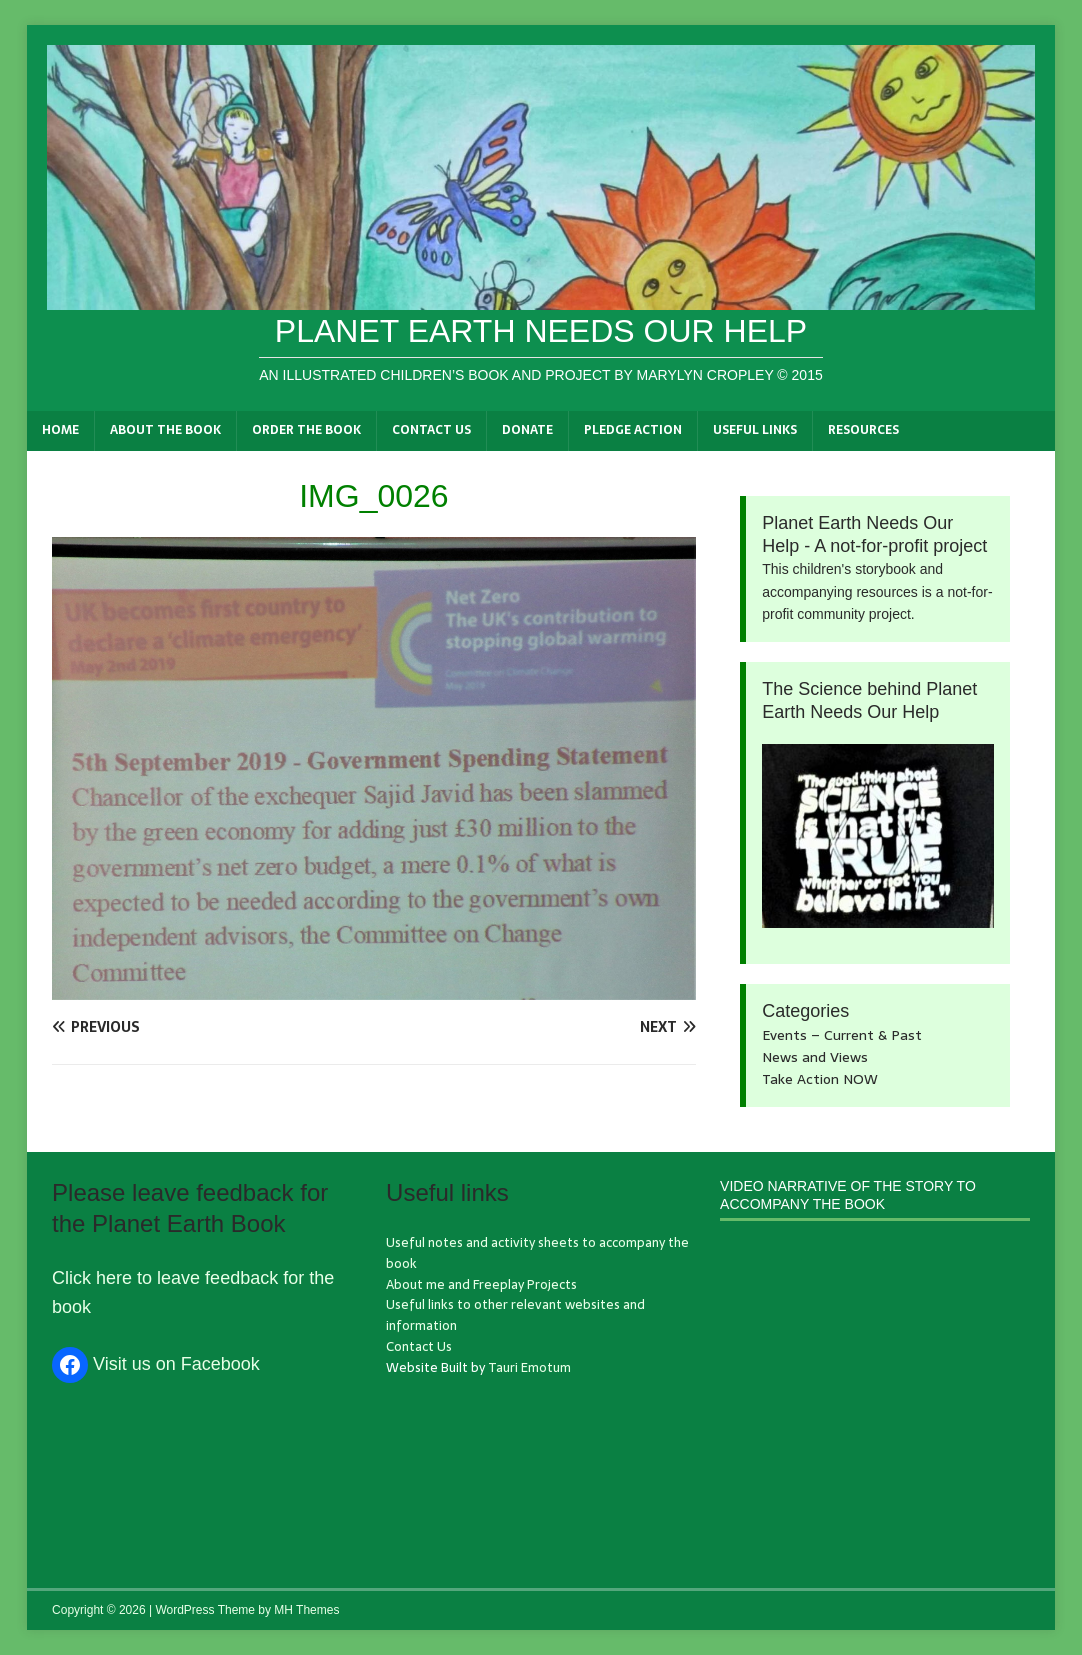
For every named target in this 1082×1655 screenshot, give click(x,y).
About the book (165, 430)
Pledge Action (633, 430)
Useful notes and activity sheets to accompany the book (537, 1253)
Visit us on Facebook (176, 1364)
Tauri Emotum (529, 1367)
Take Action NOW (820, 1079)
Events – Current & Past (842, 1035)
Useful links (755, 430)
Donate (527, 430)
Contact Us (431, 430)
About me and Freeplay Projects (481, 1284)
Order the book (306, 430)
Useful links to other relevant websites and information (515, 1315)
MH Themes (306, 1610)
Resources (863, 430)
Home (60, 430)
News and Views (815, 1057)
